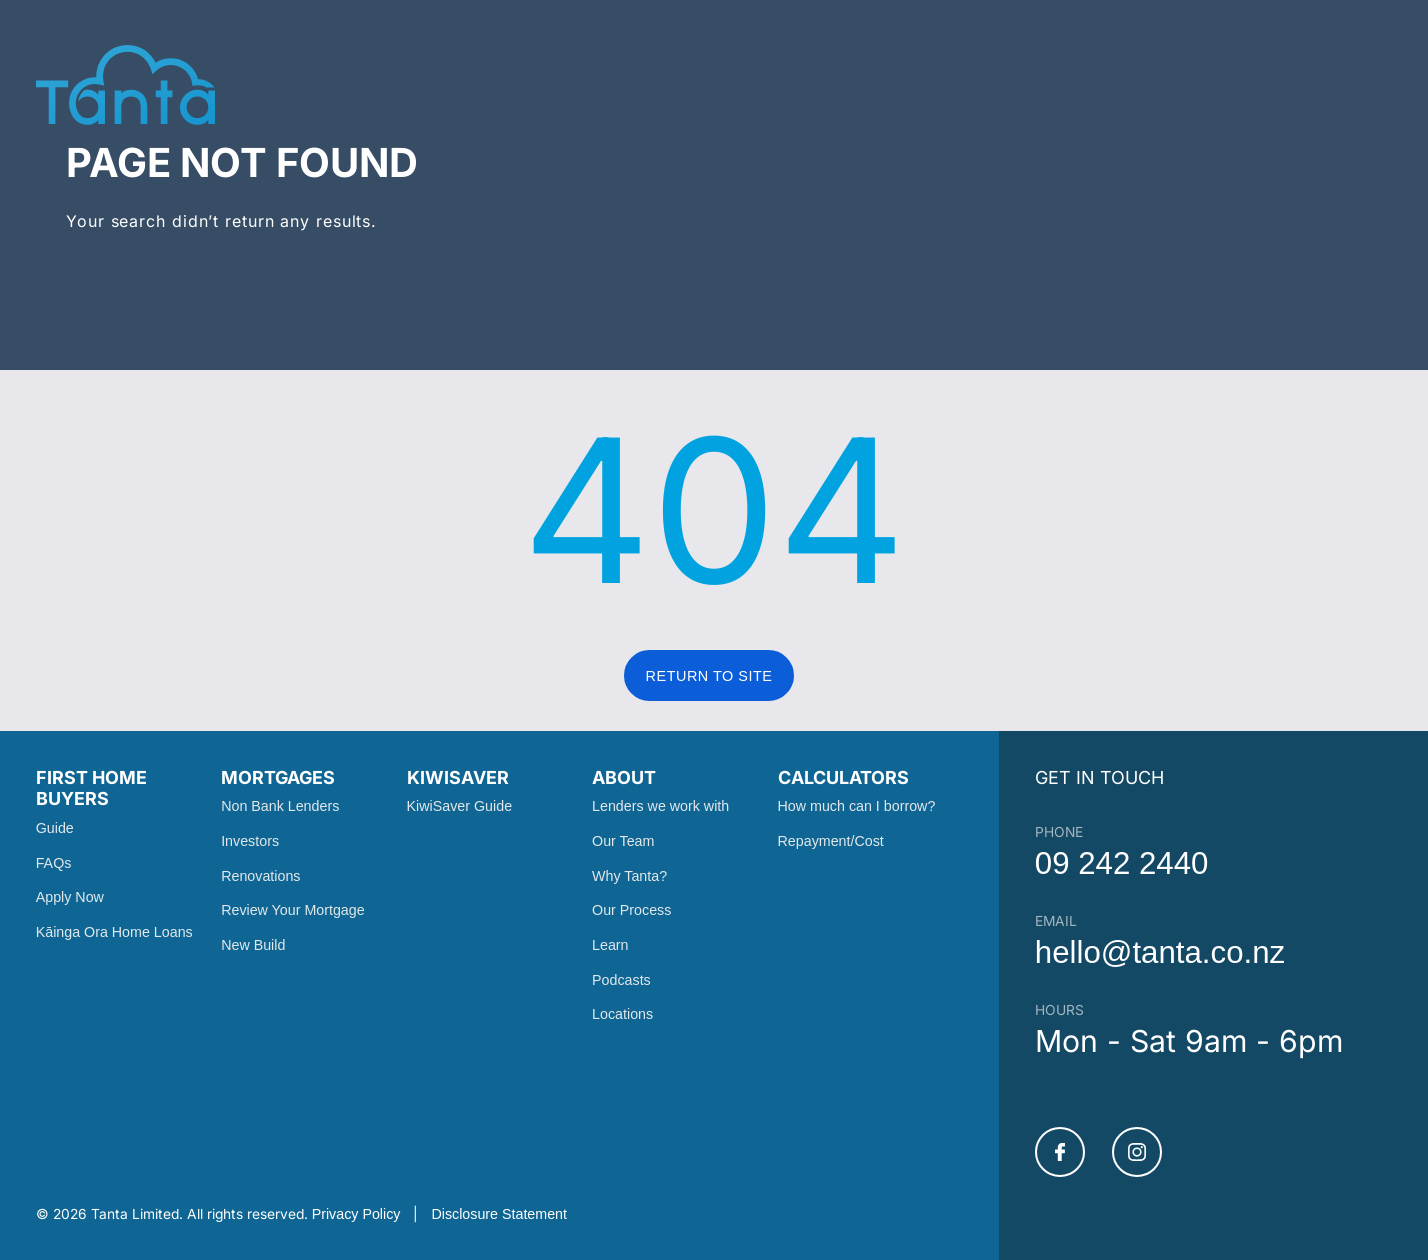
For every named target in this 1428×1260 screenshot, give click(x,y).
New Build (253, 945)
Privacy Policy (356, 1214)
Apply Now (70, 897)
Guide (55, 828)
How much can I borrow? (857, 806)
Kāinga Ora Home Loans (114, 932)
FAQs (54, 863)
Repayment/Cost (831, 841)
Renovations (260, 876)
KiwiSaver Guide (459, 806)
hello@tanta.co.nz (1160, 952)
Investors (250, 841)
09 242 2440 (1122, 863)
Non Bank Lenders (280, 806)
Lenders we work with (660, 806)
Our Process (631, 910)
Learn (610, 945)
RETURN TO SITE (709, 676)
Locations (622, 1014)
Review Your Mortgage (293, 910)
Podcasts (621, 980)
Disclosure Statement (499, 1214)
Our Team (623, 841)
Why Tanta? (629, 876)
